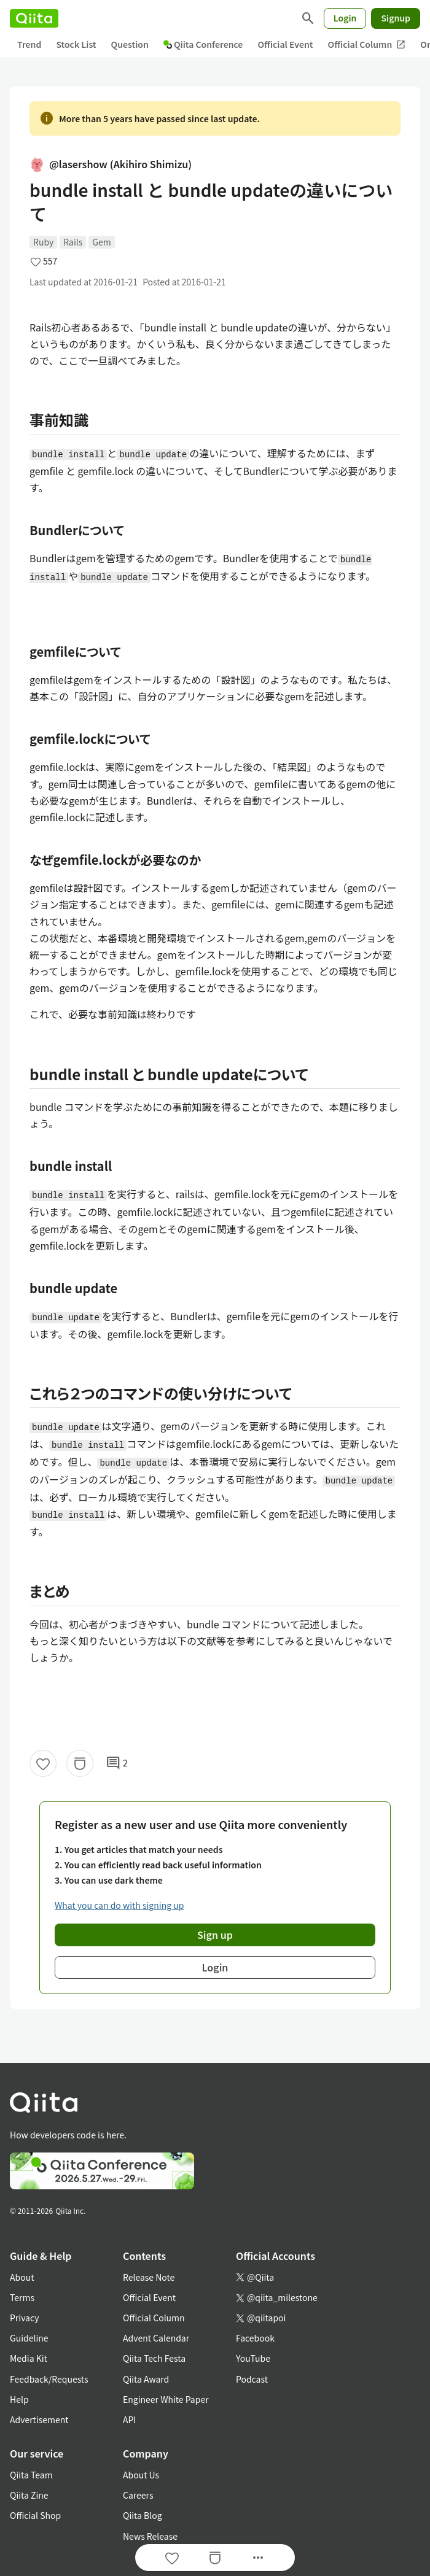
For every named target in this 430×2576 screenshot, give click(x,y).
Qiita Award (146, 2379)
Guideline (29, 2338)
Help (19, 2399)
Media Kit (28, 2358)
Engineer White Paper (166, 2399)
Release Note (148, 2277)
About (22, 2277)
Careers (138, 2495)
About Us (141, 2475)
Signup (395, 18)
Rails (72, 242)
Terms (22, 2297)
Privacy (24, 2317)
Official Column (367, 44)
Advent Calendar (156, 2338)
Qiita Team (31, 2475)
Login (345, 18)
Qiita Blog (142, 2515)
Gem (101, 242)
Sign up (215, 1934)
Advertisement (39, 2419)
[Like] (43, 1763)
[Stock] (79, 1763)
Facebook (255, 2338)
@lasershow (110, 164)
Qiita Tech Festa (154, 2358)
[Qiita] (34, 18)
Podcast (252, 2379)
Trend (29, 44)
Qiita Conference (203, 44)
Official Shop (35, 2515)
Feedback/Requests (49, 2379)
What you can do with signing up (119, 1905)
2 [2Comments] (117, 1763)
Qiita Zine (29, 2495)
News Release (150, 2536)
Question (130, 44)
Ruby (43, 242)
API (129, 2419)
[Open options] (258, 2557)
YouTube (253, 2358)
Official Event (285, 44)
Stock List (76, 44)
